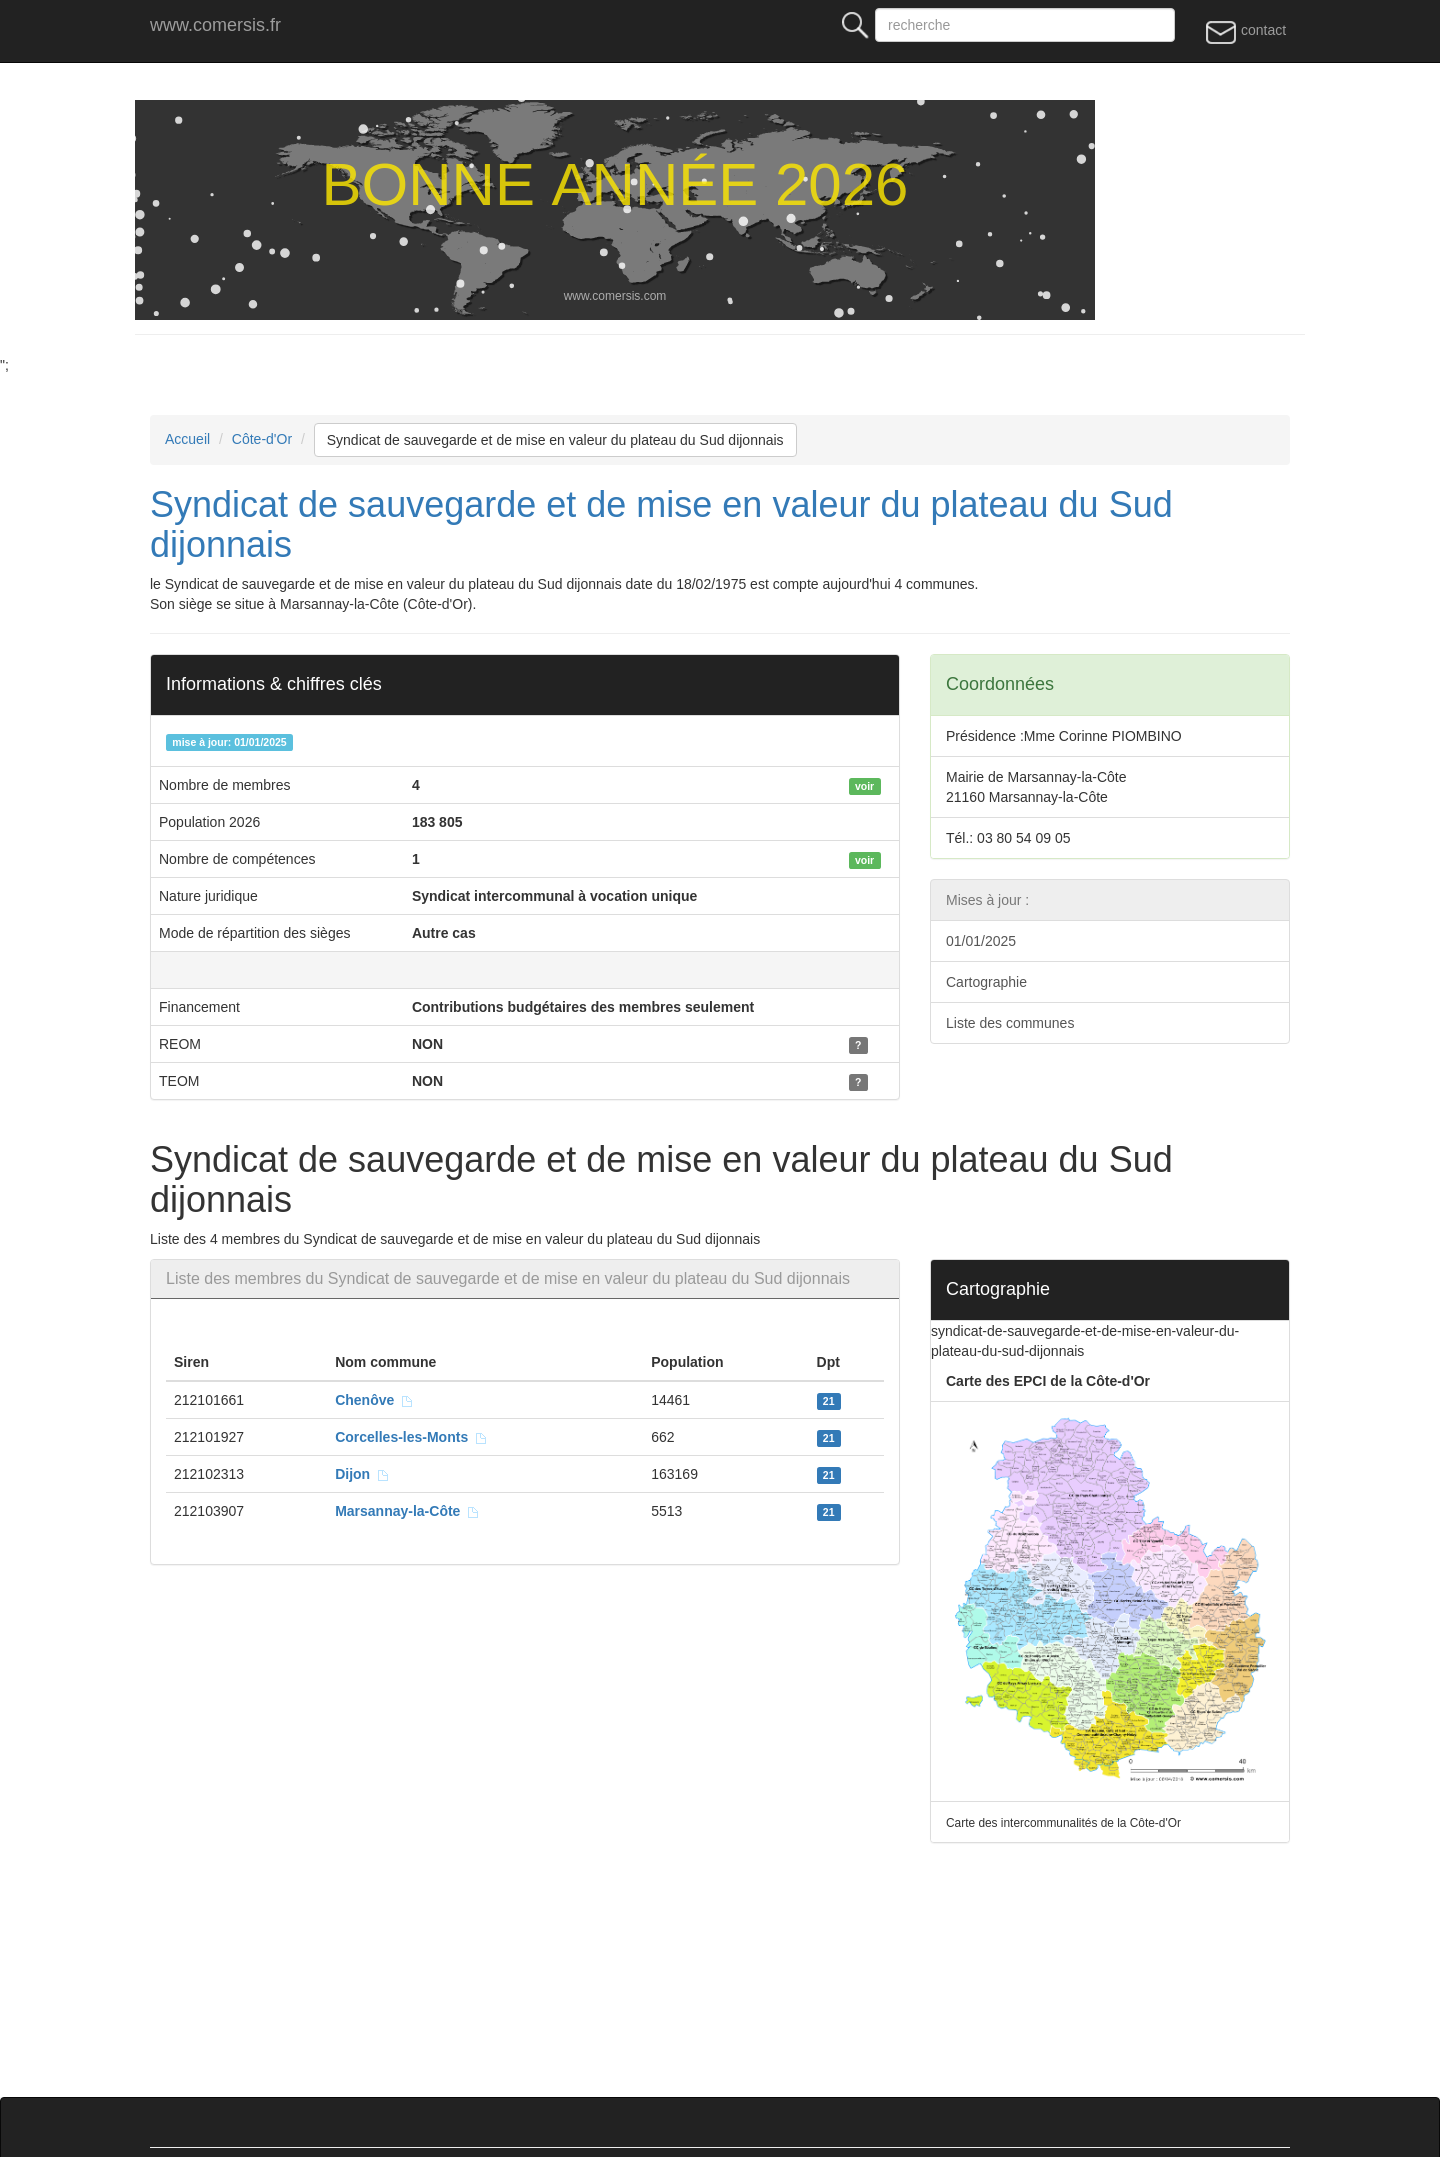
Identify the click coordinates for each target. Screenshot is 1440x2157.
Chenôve (374, 1400)
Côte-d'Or (262, 439)
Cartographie (986, 982)
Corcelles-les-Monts (411, 1437)
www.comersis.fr (215, 25)
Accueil (187, 439)
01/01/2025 (981, 941)
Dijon (362, 1474)
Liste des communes (1010, 1023)
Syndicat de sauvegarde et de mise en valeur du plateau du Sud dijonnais (555, 440)
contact (1245, 31)
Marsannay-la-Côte (407, 1511)
